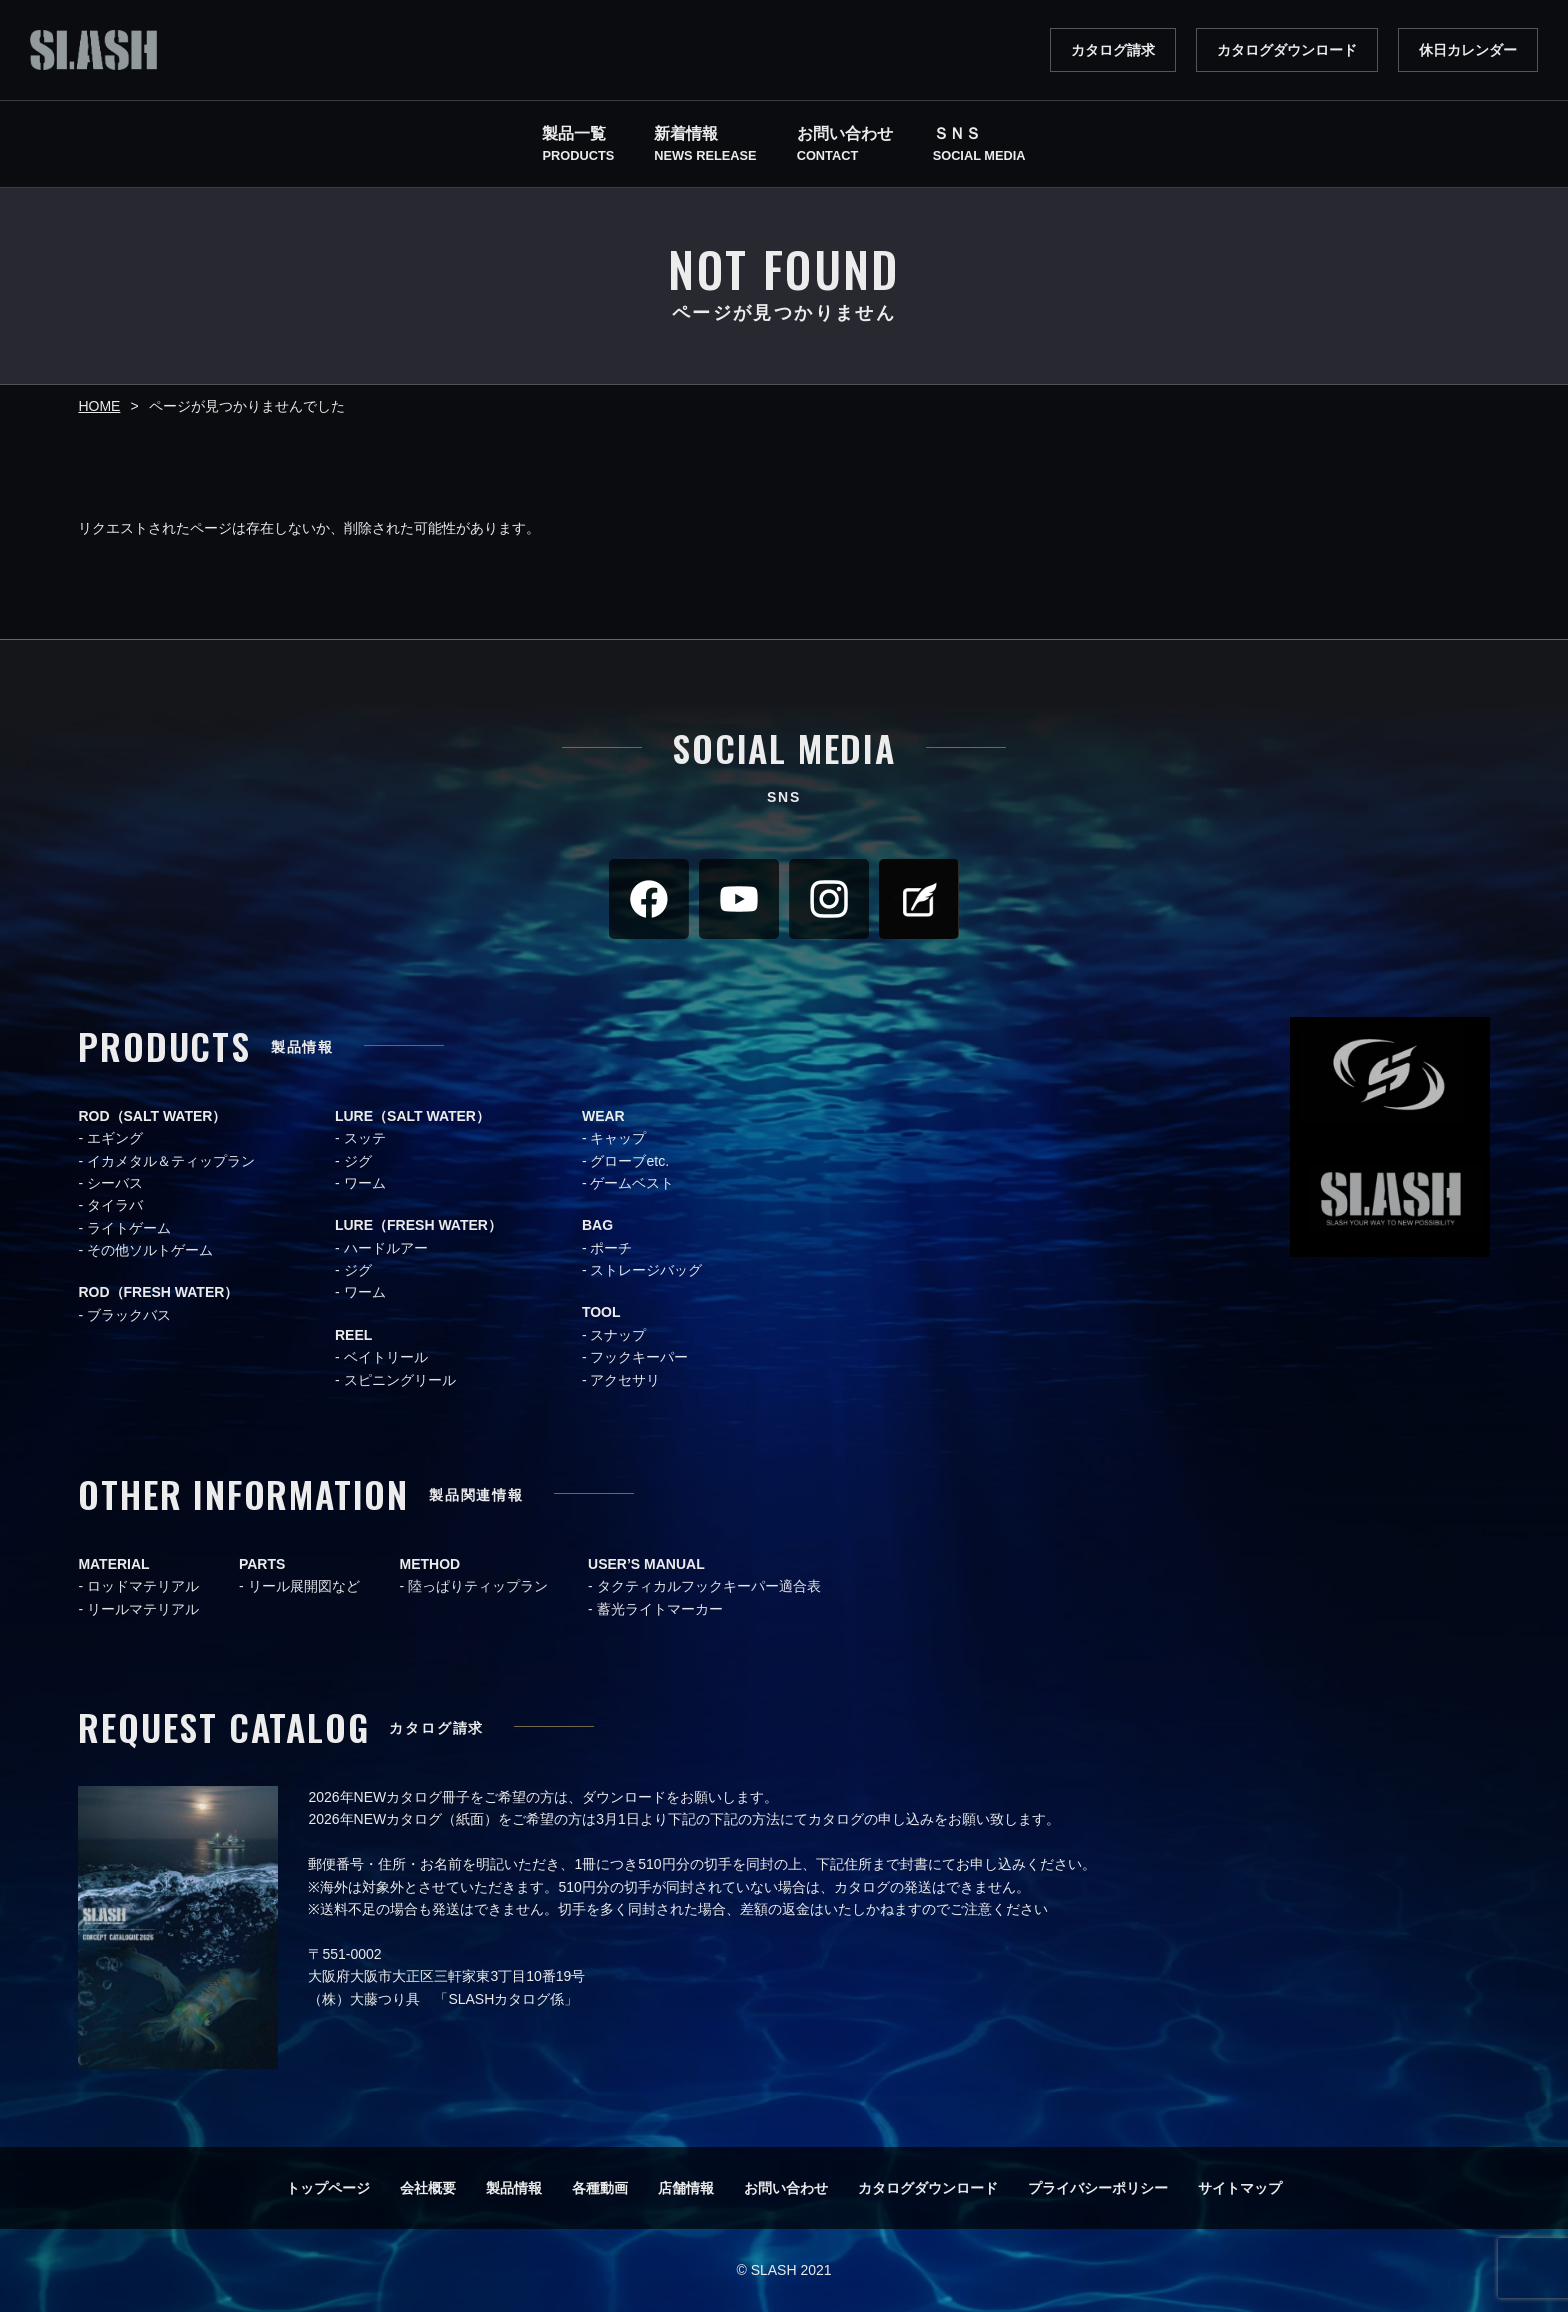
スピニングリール (400, 1380)
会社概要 (428, 2188)
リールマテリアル (143, 1609)
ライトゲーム (129, 1228)
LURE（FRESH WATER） (418, 1225)
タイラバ (115, 1205)
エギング (115, 1138)
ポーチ (611, 1248)
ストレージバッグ (646, 1270)
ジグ (358, 1161)
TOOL (601, 1312)
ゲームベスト (632, 1183)
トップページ (328, 2188)
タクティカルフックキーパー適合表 (709, 1586)
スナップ (618, 1335)
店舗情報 (686, 2188)
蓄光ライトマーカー (660, 1609)
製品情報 (514, 2188)
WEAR (603, 1116)
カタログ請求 (1113, 50)
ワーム (365, 1183)
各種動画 (600, 2188)
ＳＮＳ (979, 146)
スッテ (365, 1138)
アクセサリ (625, 1380)
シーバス (115, 1183)
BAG (597, 1225)
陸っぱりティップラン (478, 1586)
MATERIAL (113, 1564)
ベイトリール (386, 1357)
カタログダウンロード (1287, 50)
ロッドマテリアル (143, 1586)
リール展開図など (304, 1586)
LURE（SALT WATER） (412, 1116)
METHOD (430, 1564)
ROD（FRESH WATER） (158, 1292)
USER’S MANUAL (646, 1564)
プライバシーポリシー (1098, 2188)
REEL (353, 1335)
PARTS (262, 1564)
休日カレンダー (1468, 50)
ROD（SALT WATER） (152, 1116)
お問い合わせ (786, 2188)
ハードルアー (386, 1248)
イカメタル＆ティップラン (171, 1161)
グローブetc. (629, 1161)
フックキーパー (639, 1357)
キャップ (618, 1138)
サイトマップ (1240, 2188)
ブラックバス (129, 1315)
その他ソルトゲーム (150, 1250)
